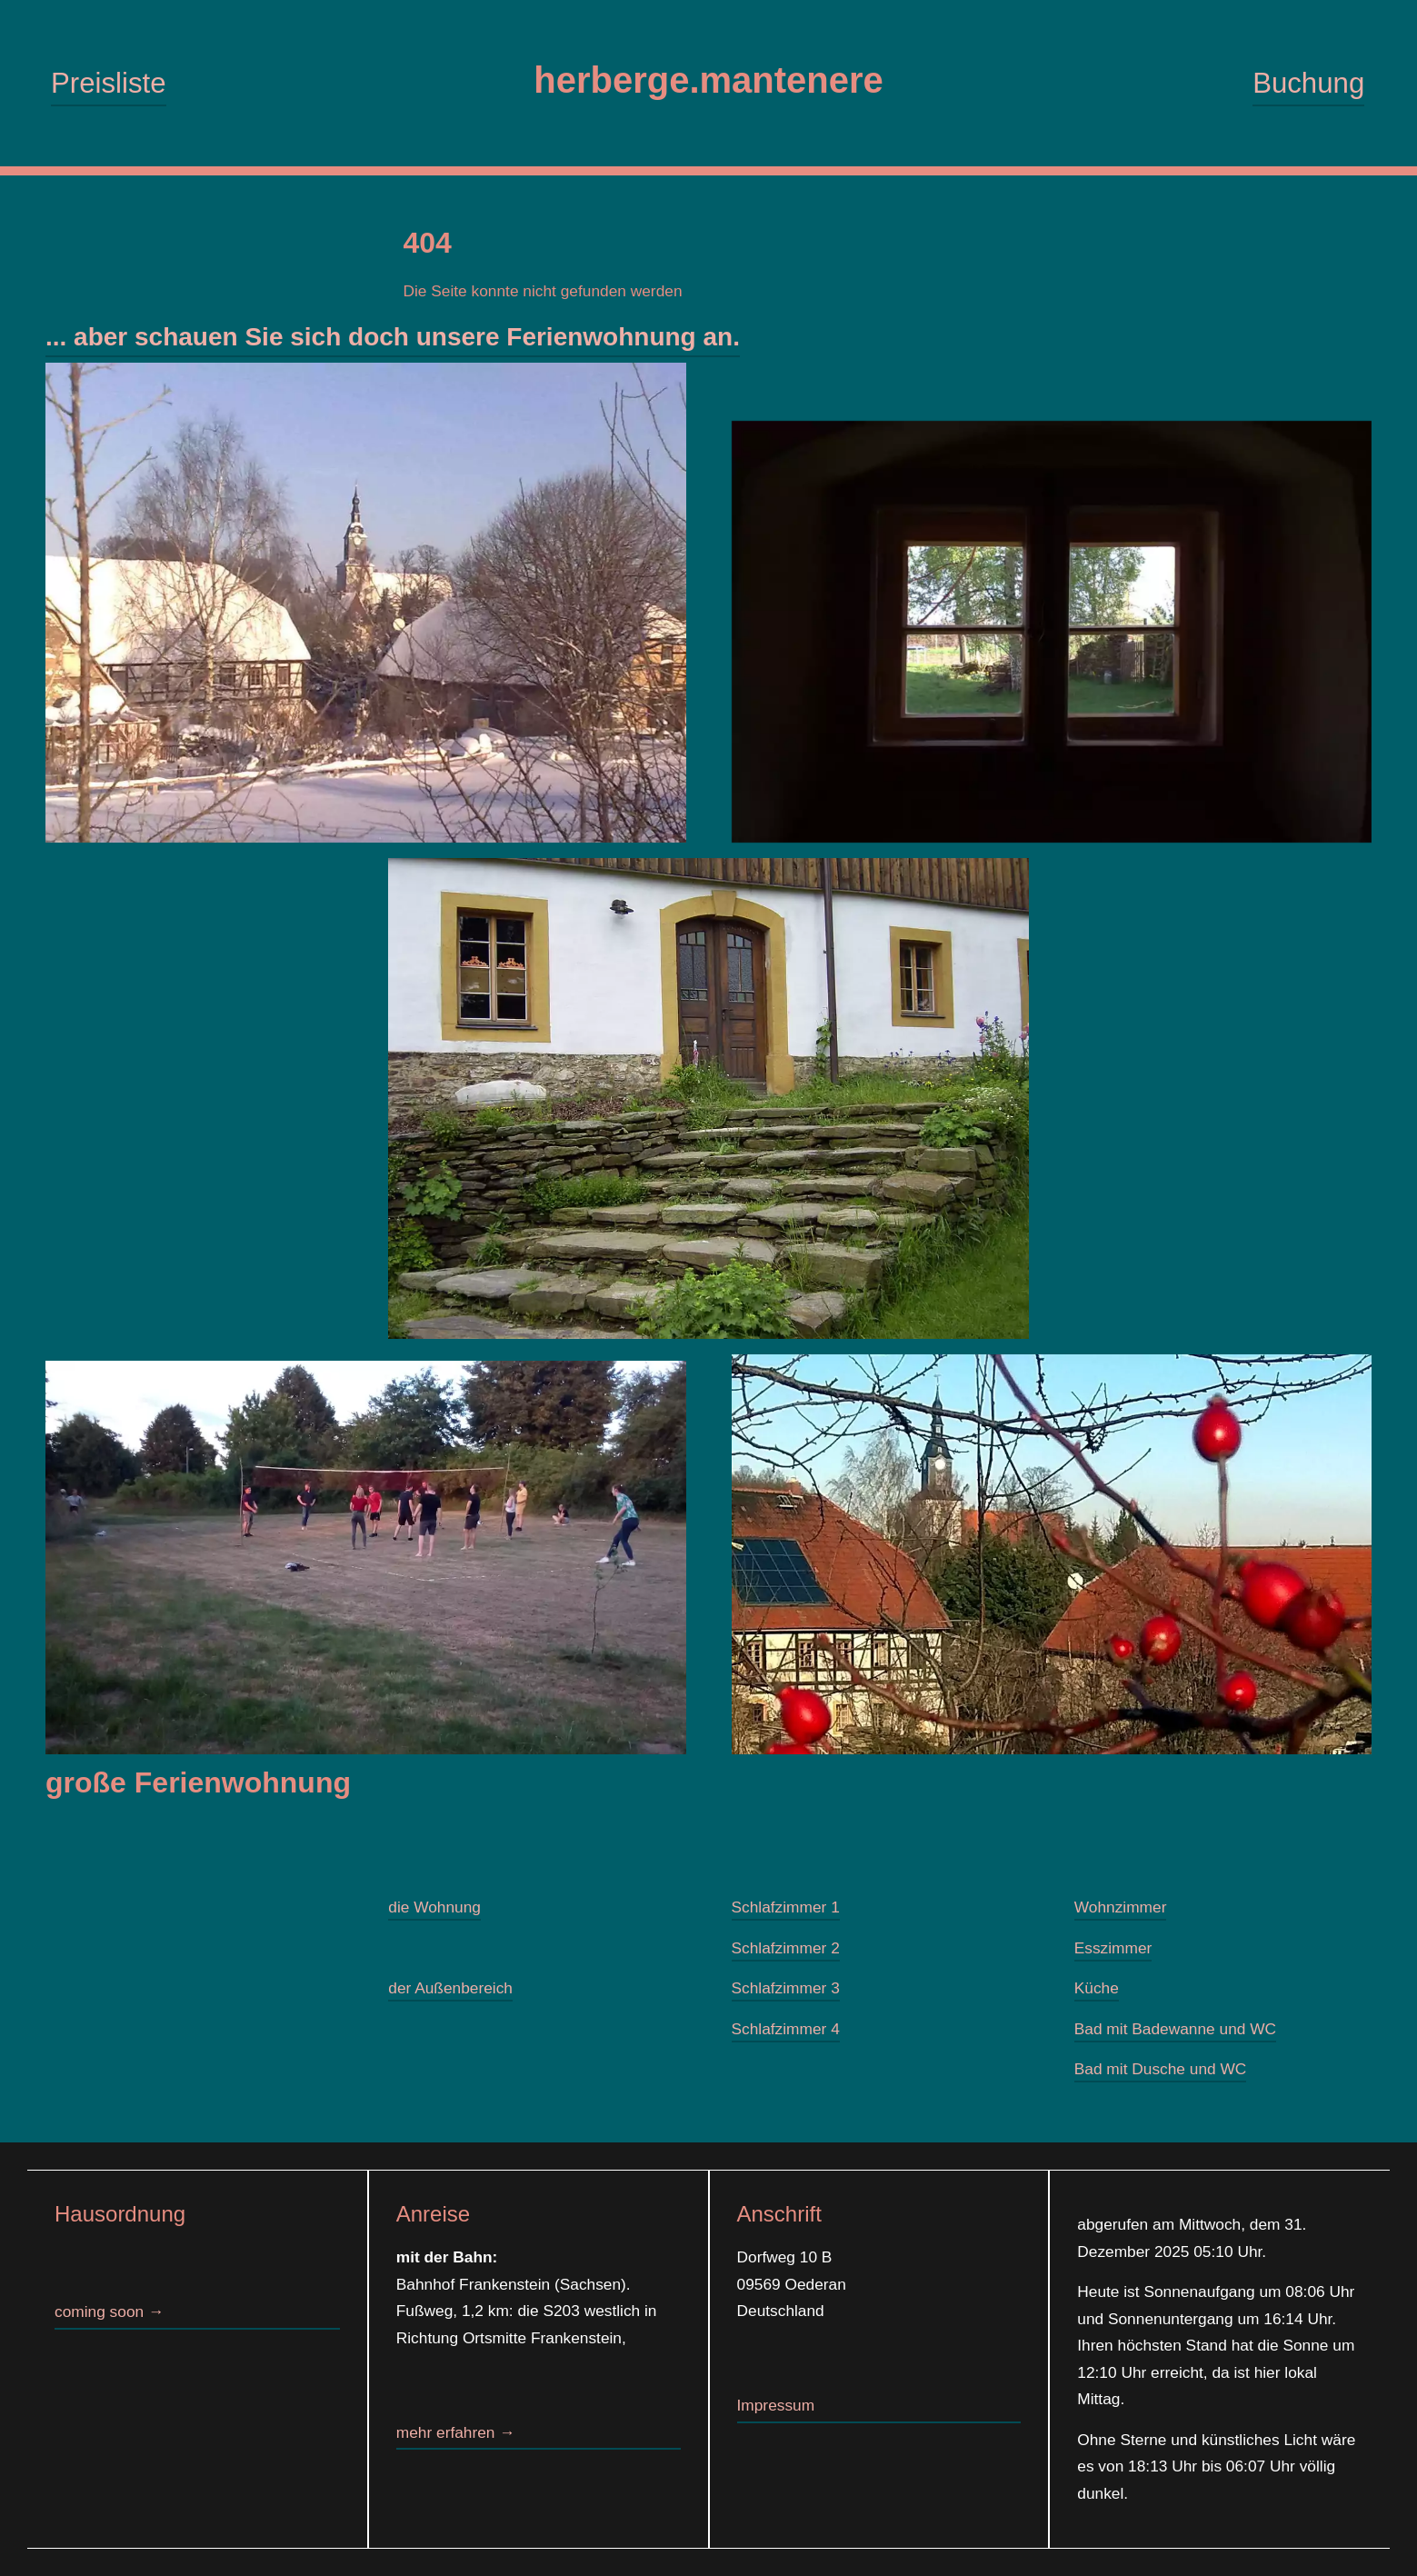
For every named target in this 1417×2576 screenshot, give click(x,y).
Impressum (776, 2405)
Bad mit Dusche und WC (1160, 2070)
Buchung (1308, 83)
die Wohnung (434, 1908)
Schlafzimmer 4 (786, 2029)
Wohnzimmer (1120, 1908)
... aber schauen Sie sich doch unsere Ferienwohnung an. (392, 337)
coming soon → (109, 2311)
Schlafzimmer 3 (786, 1989)
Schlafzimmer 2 (786, 1948)
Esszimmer (1113, 1948)
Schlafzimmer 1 (786, 1908)
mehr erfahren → (455, 2432)
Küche (1096, 1989)
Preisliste (108, 83)
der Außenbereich (450, 1989)
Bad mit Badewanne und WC (1175, 2029)
